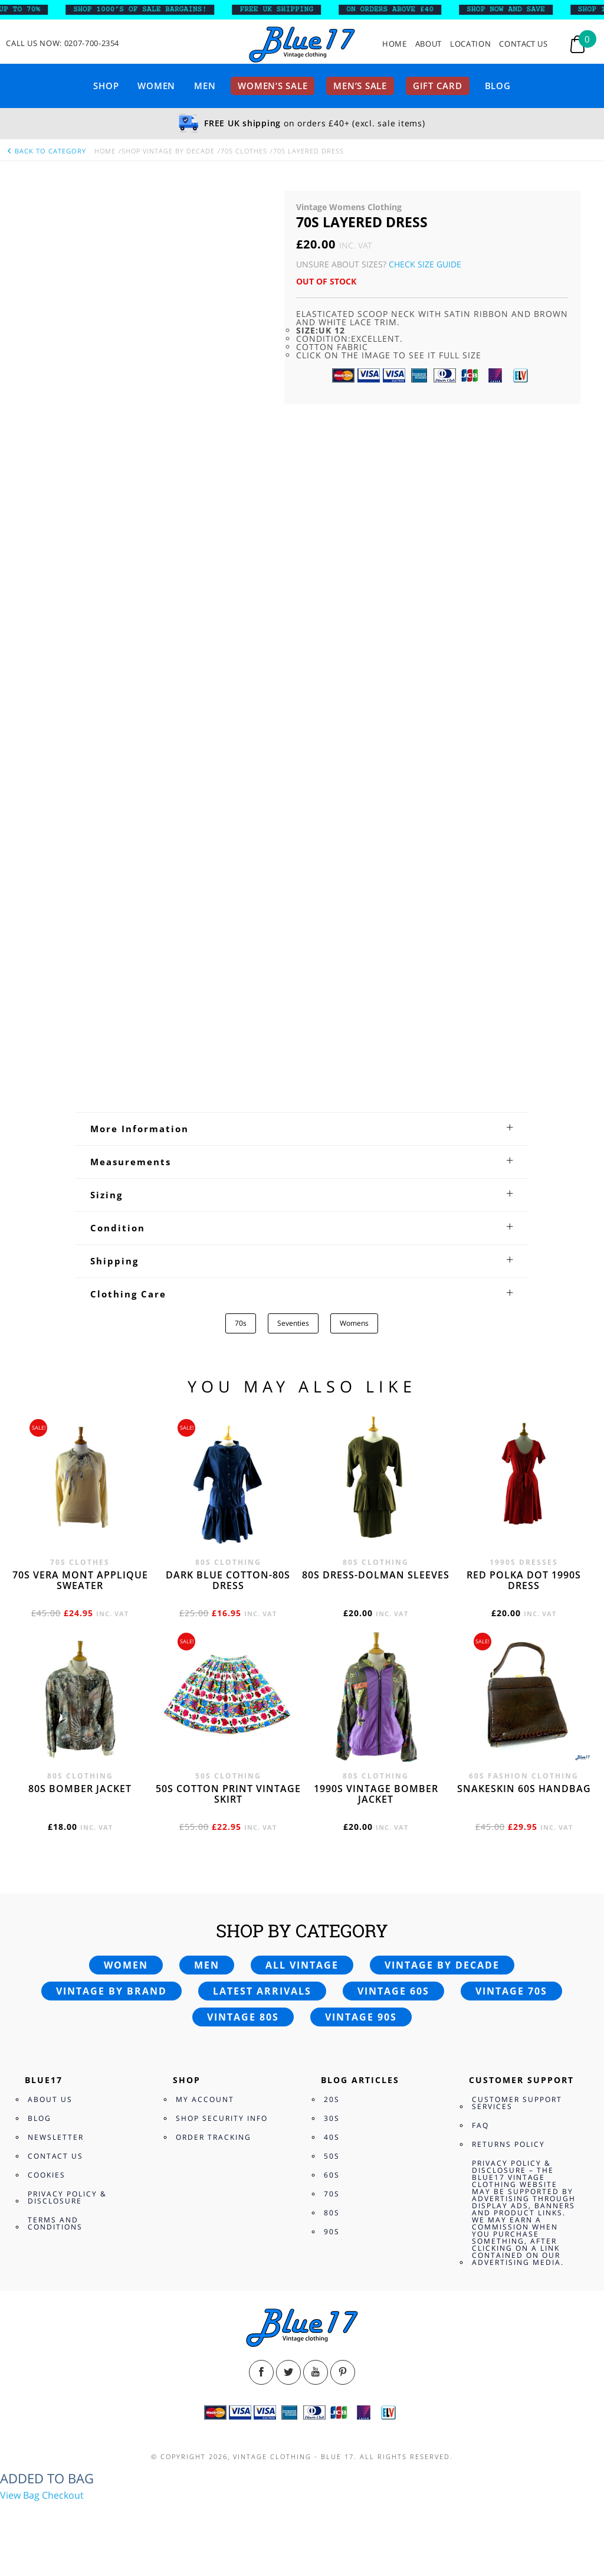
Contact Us (523, 44)
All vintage (302, 1965)
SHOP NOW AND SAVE (514, 9)
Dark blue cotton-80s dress (228, 1580)
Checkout (63, 2495)
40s (332, 2137)
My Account (205, 2099)
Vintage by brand (111, 1991)
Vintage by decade (442, 1965)
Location (470, 44)
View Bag (20, 2495)
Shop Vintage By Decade (168, 151)
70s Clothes (244, 151)
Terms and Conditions (55, 2223)
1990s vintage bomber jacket (376, 1794)
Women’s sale (272, 85)
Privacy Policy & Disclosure (67, 2197)
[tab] (302, 1128)
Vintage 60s (393, 1991)
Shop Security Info (222, 2118)
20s (332, 2099)
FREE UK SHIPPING (284, 9)
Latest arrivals (262, 1991)
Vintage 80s (243, 2017)
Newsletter (56, 2137)
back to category (46, 151)
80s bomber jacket (80, 1788)
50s (332, 2156)
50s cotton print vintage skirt (228, 1794)
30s (332, 2118)
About (428, 44)
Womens (354, 1323)
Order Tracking (213, 2137)
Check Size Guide (425, 264)
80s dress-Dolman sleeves (375, 1574)
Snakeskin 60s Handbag (524, 1788)
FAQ (480, 2125)
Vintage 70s (511, 1991)
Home (394, 44)
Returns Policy (508, 2144)
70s (241, 1323)
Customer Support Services (517, 2102)
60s (332, 2175)
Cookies (46, 2175)
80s (332, 2213)
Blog (498, 85)
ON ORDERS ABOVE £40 (398, 9)
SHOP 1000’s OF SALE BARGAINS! (148, 9)
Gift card (437, 85)
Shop (106, 85)
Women (156, 85)
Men (204, 85)
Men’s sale (360, 85)
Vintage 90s (361, 2017)
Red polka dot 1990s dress (524, 1580)
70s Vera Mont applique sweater (80, 1580)
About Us (50, 2099)
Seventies (293, 1323)
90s (332, 2232)
